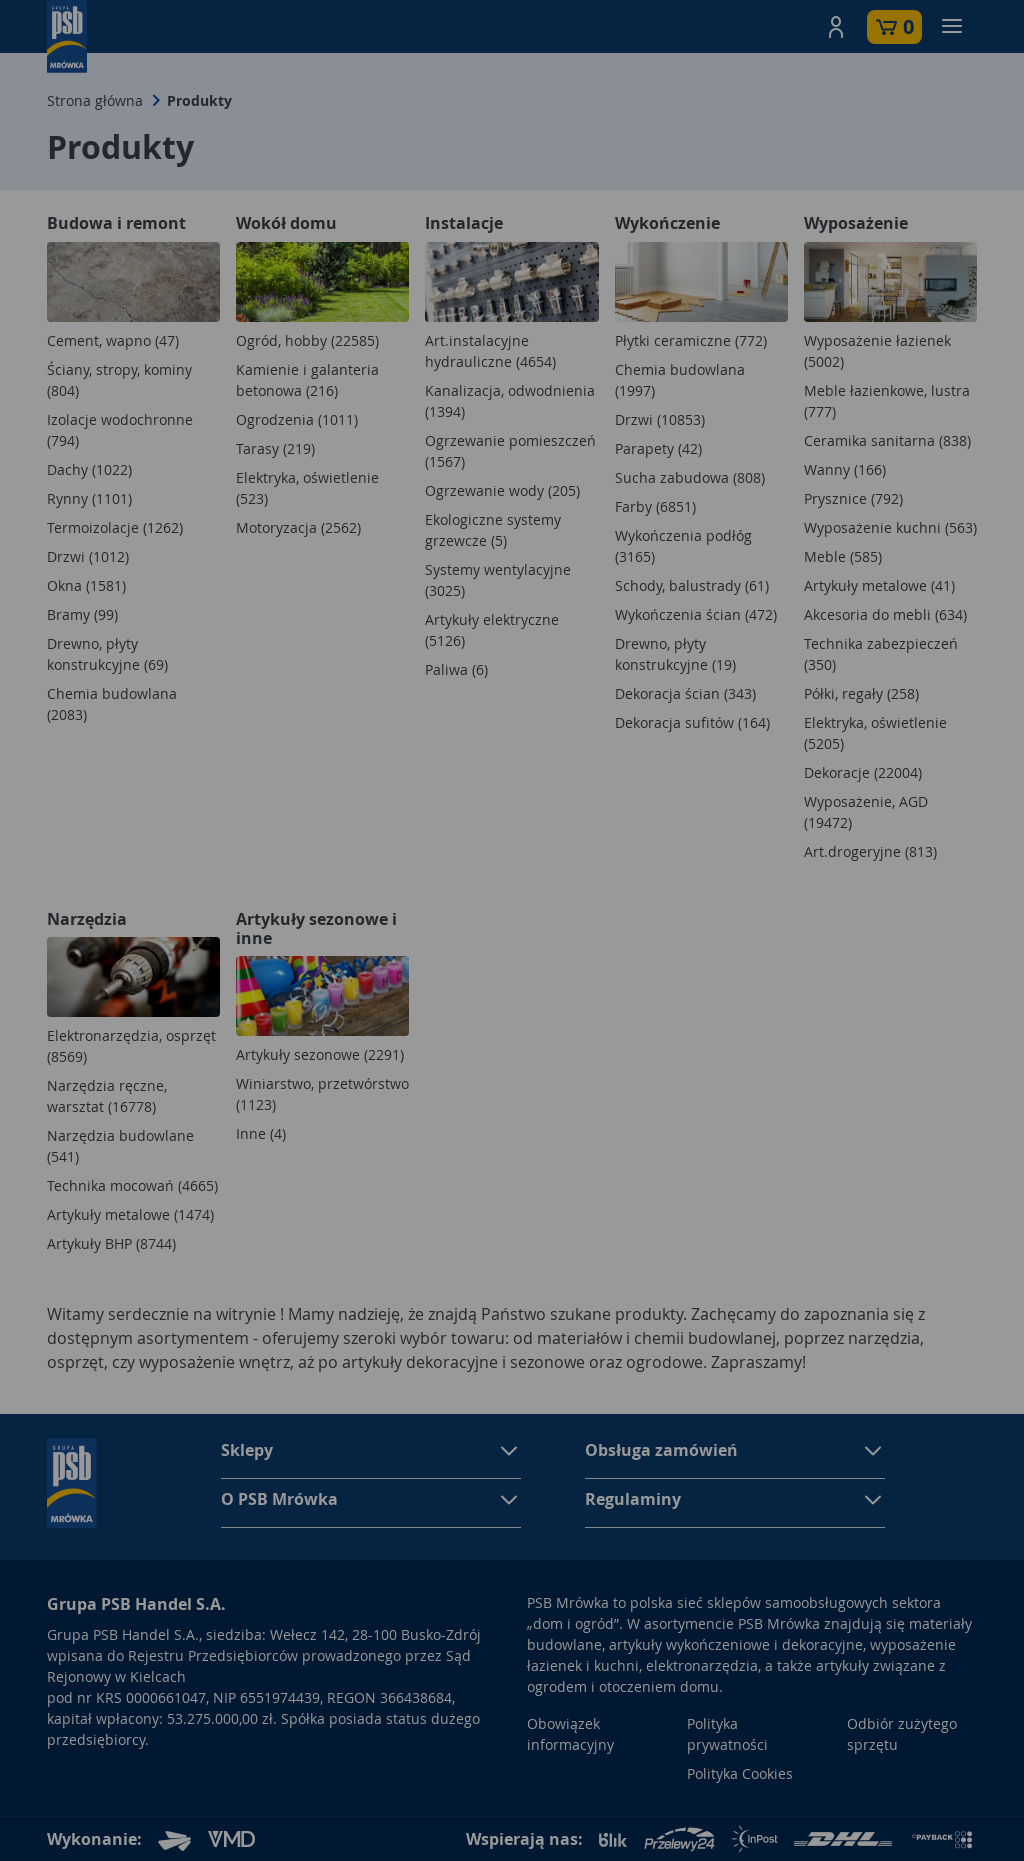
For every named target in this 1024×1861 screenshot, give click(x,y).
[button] (836, 27)
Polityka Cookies (740, 1773)
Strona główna (95, 100)
